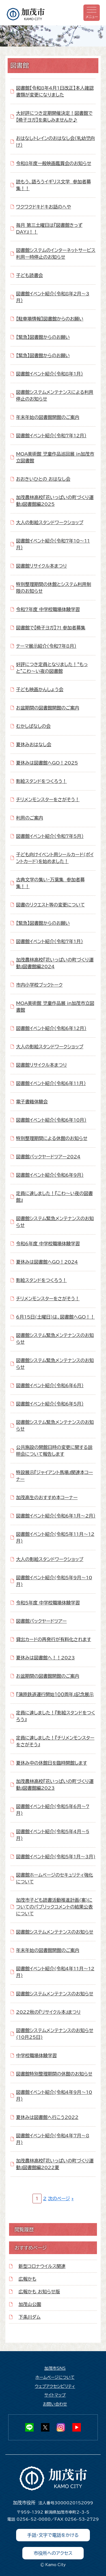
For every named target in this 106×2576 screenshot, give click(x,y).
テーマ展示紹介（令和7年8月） (46, 646)
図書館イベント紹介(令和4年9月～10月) (54, 2095)
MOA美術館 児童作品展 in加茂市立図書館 (55, 1006)
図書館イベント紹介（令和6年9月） (50, 1175)
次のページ (59, 2198)
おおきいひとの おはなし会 (43, 479)
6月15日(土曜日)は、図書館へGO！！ (55, 1317)
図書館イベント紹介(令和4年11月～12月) (55, 1972)
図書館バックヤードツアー (41, 1621)
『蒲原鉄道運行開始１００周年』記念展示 (55, 1694)
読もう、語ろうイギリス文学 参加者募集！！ (53, 185)
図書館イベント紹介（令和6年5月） (50, 1404)
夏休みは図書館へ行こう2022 (47, 2117)
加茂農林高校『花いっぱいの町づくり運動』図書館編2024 (55, 963)
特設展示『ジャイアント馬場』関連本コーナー (54, 1475)
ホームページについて (54, 2377)
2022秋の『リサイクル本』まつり (48, 2012)
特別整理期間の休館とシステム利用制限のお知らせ (53, 587)
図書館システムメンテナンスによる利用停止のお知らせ (55, 395)
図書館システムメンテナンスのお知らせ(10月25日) (54, 2033)
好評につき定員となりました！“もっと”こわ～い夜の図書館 (52, 667)
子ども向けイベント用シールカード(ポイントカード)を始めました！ (55, 858)
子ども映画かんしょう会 (39, 689)
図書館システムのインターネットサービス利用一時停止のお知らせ (56, 253)
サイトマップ (55, 2395)
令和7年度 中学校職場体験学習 (48, 609)
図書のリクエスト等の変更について (50, 904)
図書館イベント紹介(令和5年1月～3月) (56, 1856)
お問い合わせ (55, 2404)
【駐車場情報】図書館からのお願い (49, 319)
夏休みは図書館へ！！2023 (45, 1657)
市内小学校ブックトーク (39, 985)
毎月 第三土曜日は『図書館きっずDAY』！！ (49, 228)
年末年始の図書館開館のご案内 (47, 417)
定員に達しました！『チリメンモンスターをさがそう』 (55, 1741)
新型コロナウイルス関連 (42, 2266)
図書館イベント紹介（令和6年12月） (51, 1028)
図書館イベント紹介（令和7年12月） (51, 435)
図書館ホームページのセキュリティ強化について (54, 1878)
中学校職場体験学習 (36, 2055)
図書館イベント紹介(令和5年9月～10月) (54, 1581)
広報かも (27, 2279)
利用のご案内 (29, 818)
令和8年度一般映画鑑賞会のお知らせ (53, 163)
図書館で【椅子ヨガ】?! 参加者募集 (50, 627)
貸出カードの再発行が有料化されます (53, 1639)
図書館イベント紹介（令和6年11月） (51, 1083)
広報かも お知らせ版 (39, 2291)
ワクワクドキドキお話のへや (43, 207)
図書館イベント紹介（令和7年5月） (50, 836)
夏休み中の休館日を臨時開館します (51, 1763)
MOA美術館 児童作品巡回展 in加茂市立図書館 (55, 457)
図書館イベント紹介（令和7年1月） (49, 941)
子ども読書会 (29, 275)
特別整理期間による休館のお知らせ (51, 1138)
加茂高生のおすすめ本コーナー (47, 1497)
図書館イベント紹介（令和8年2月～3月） (52, 297)
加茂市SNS (55, 2368)
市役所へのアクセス (53, 2553)
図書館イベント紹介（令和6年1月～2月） (56, 1516)
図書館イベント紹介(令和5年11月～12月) (55, 1537)
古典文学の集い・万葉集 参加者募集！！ (50, 883)
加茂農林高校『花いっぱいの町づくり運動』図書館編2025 (55, 500)
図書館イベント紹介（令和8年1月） (49, 374)
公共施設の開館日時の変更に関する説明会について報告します (54, 1450)
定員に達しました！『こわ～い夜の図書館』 (54, 1196)
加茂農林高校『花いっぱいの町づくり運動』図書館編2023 (55, 1784)
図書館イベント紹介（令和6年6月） (50, 1385)
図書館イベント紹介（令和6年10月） (51, 1120)
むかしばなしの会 (33, 726)
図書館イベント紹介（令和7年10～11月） (53, 544)
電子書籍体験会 (32, 1101)
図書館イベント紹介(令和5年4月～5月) (52, 1835)
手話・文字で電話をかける (53, 2535)
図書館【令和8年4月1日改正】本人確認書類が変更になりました (55, 91)
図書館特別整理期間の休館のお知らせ (54, 2074)
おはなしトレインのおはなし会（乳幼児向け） (55, 141)
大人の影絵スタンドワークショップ (49, 522)
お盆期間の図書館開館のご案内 (47, 708)
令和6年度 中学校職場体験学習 (48, 1243)
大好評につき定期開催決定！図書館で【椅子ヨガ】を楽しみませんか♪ (54, 116)
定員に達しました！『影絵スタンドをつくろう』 (55, 1716)
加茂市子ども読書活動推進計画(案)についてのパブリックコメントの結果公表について (54, 1907)
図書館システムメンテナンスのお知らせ (54, 1932)
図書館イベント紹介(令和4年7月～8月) (52, 2139)
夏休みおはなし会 (33, 744)
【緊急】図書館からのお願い (43, 337)
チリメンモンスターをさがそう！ (48, 799)
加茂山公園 (30, 2304)
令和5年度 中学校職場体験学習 (48, 1602)
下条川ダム (30, 2317)
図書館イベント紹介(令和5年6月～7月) (52, 1809)
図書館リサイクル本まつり (41, 566)
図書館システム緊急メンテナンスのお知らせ (55, 1221)
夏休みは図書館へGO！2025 (47, 763)
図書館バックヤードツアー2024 (48, 1156)
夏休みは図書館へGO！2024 (47, 1262)
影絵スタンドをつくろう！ (41, 781)
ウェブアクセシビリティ (55, 2386)
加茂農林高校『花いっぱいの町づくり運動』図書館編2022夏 (55, 2164)
